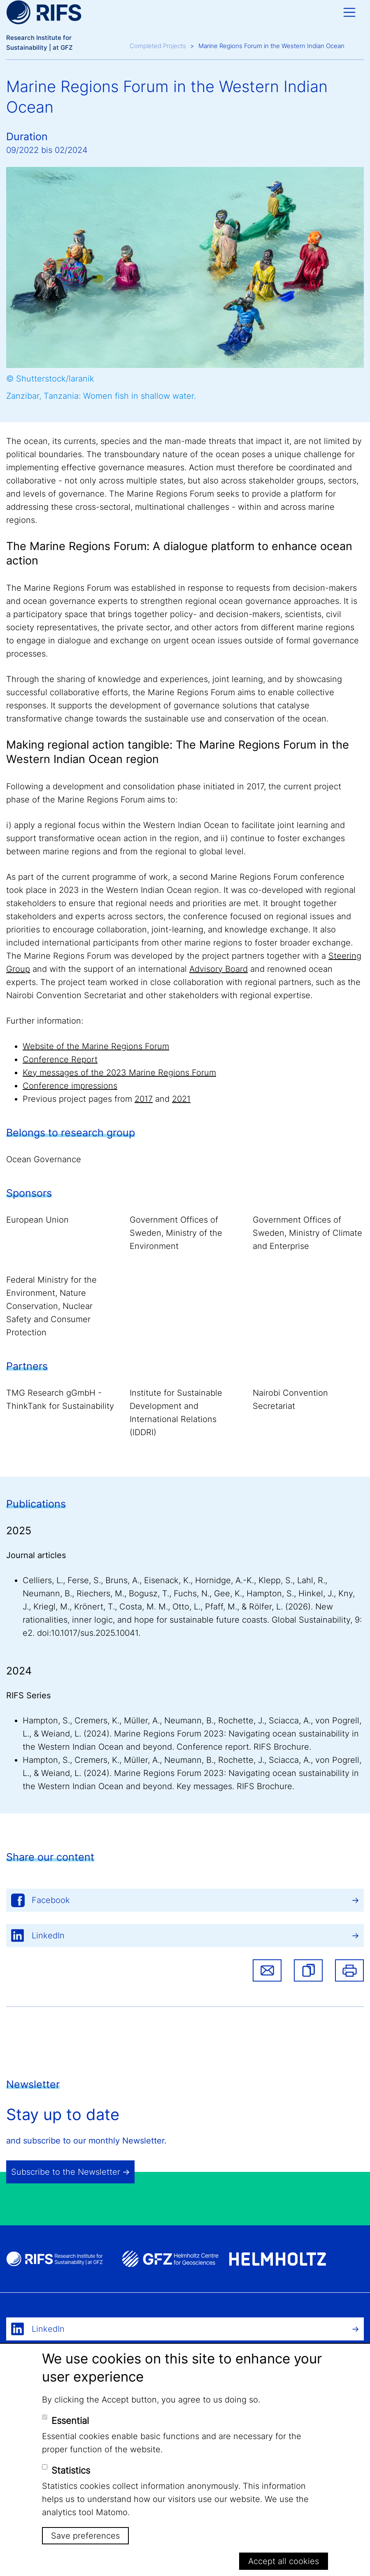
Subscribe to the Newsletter (65, 2172)
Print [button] (349, 1970)
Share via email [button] (267, 1970)
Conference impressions (70, 1086)
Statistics (70, 2470)
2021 (181, 1099)
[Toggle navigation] (349, 12)
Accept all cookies (283, 2561)
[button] (308, 1970)
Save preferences (85, 2536)
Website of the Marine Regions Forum (96, 1046)
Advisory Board (218, 969)
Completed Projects (158, 46)
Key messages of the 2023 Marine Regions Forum (119, 1073)
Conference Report (60, 1059)
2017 (144, 1099)
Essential (70, 2420)
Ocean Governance (43, 1159)
